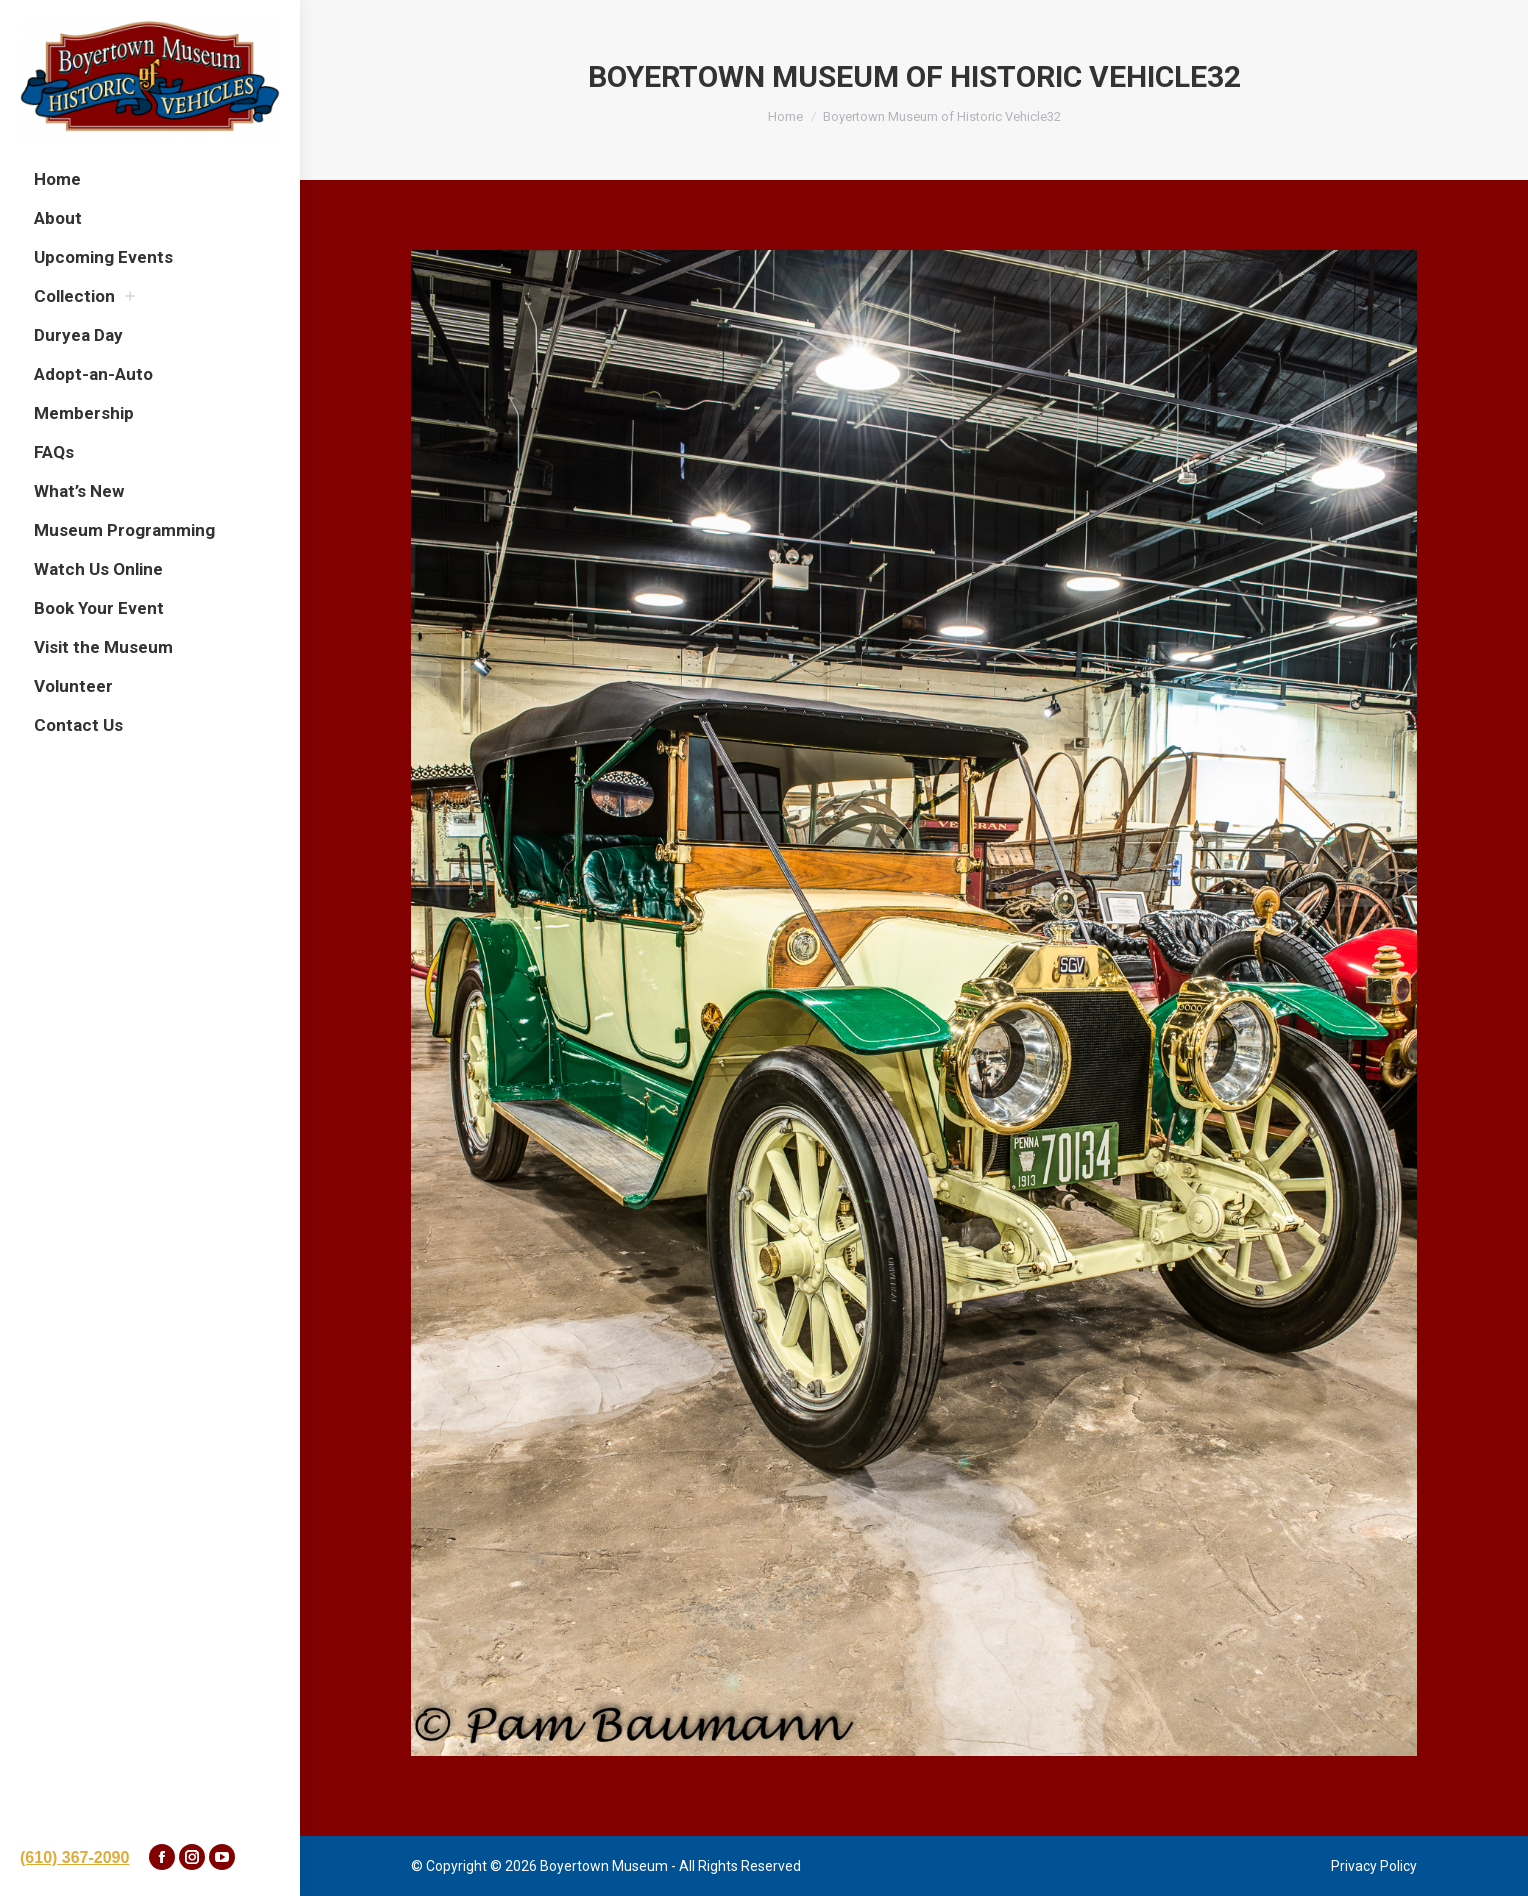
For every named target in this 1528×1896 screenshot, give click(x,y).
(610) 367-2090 (74, 1857)
